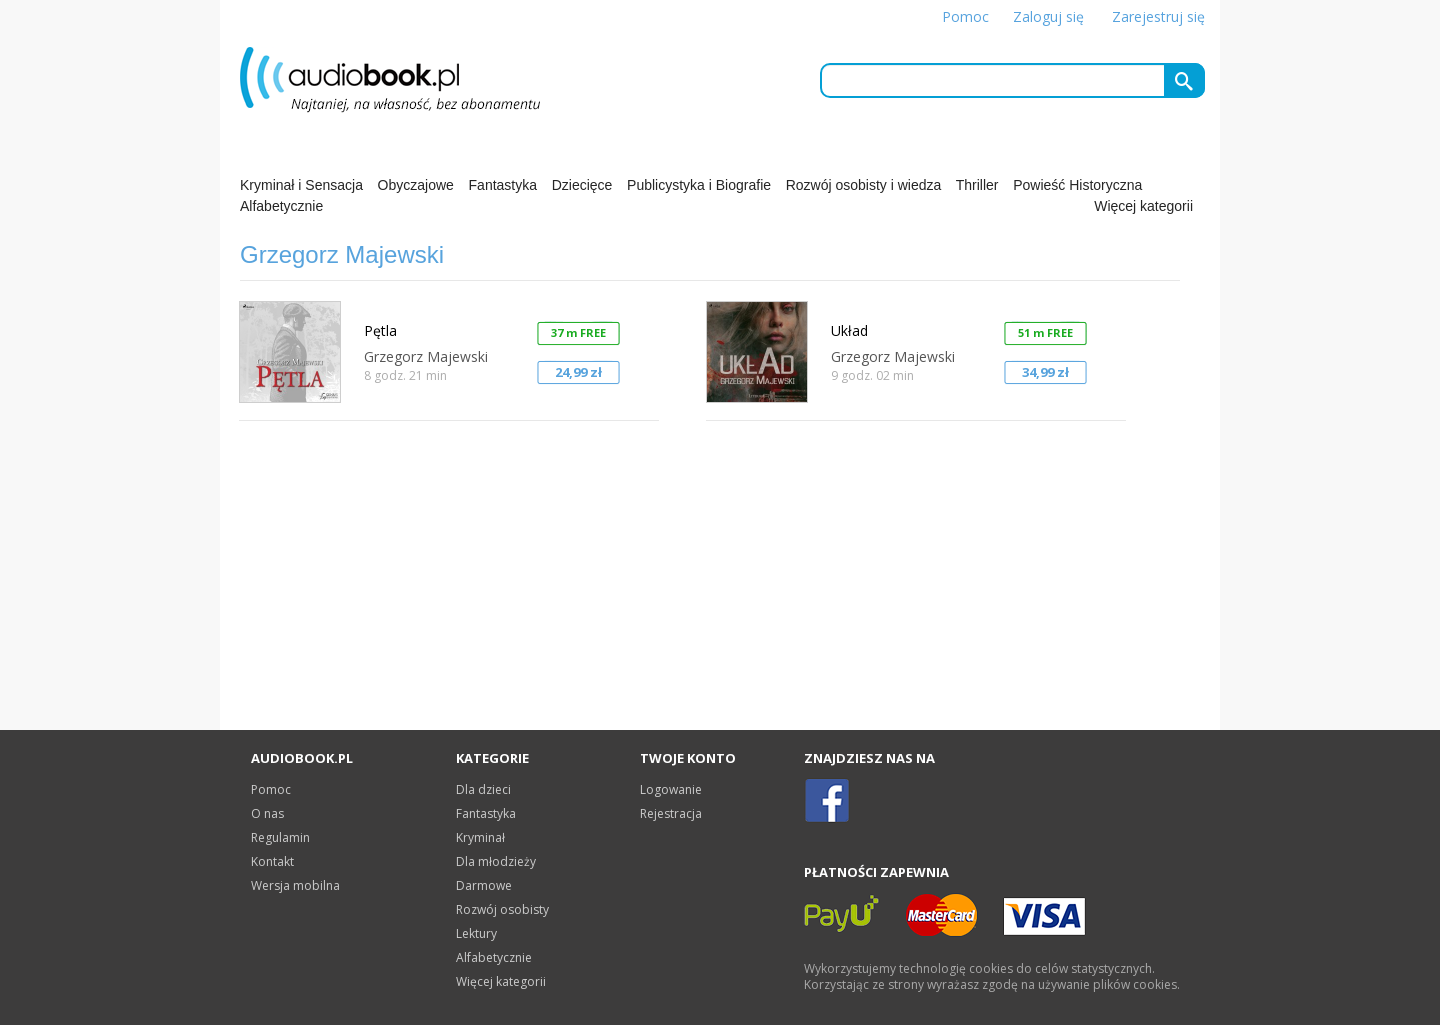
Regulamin (280, 837)
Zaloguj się (1048, 16)
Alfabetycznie (281, 206)
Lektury (476, 933)
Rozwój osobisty (502, 909)
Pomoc (965, 16)
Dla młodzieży (496, 861)
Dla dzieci (483, 789)
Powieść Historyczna (1077, 185)
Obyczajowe (416, 185)
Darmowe (484, 885)
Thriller (977, 185)
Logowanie (671, 789)
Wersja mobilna (295, 885)
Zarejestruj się (1158, 16)
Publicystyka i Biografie (699, 185)
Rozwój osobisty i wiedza (864, 185)
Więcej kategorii (1143, 206)
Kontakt (272, 861)
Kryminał (480, 837)
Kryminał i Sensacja (301, 185)
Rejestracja (671, 813)
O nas (267, 813)
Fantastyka (503, 185)
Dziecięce (582, 185)
